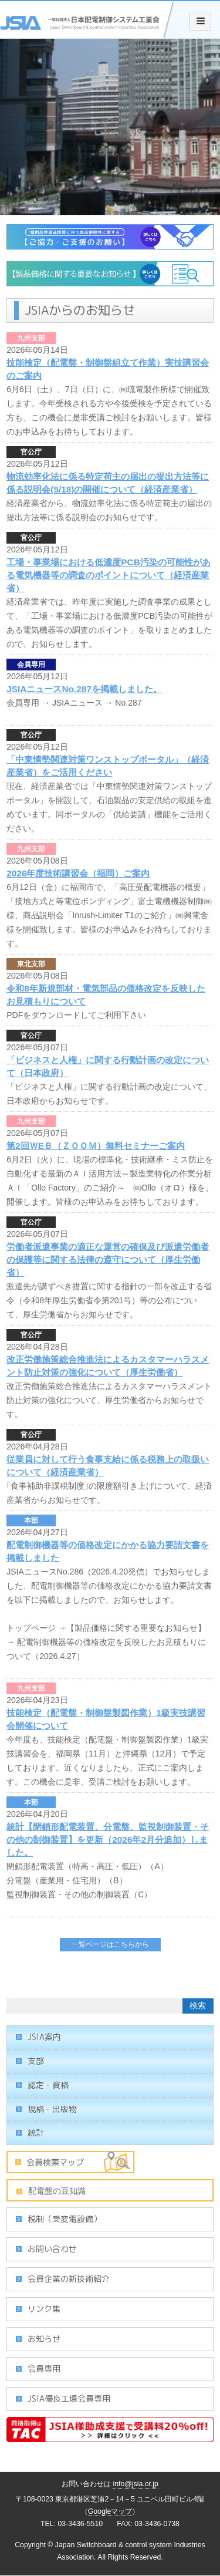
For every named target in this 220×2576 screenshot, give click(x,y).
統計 (36, 2132)
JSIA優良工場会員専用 (69, 2398)
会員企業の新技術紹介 (69, 2278)
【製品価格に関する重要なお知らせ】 (136, 1628)
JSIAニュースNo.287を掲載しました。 (84, 689)
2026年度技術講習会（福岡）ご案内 (78, 873)
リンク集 (44, 2308)
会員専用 (31, 664)
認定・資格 (48, 2085)
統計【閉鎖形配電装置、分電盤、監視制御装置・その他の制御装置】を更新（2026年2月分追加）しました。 (107, 1839)
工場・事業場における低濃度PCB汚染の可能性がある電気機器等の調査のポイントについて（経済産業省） (108, 575)
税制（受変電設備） (64, 2218)
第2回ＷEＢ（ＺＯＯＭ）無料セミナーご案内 (95, 1146)
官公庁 (31, 452)
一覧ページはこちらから (110, 1944)
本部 (31, 1520)
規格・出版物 (52, 2109)
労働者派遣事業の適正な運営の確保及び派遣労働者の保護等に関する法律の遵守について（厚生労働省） (107, 1259)
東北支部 (31, 964)
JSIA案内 (44, 2036)
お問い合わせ (52, 2248)
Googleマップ (110, 2511)
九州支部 (31, 338)
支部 (36, 2060)
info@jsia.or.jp (135, 2484)
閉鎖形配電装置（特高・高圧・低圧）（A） (87, 1866)
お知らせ (44, 2338)
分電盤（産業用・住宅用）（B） (66, 1880)
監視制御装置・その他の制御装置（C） (79, 1894)
